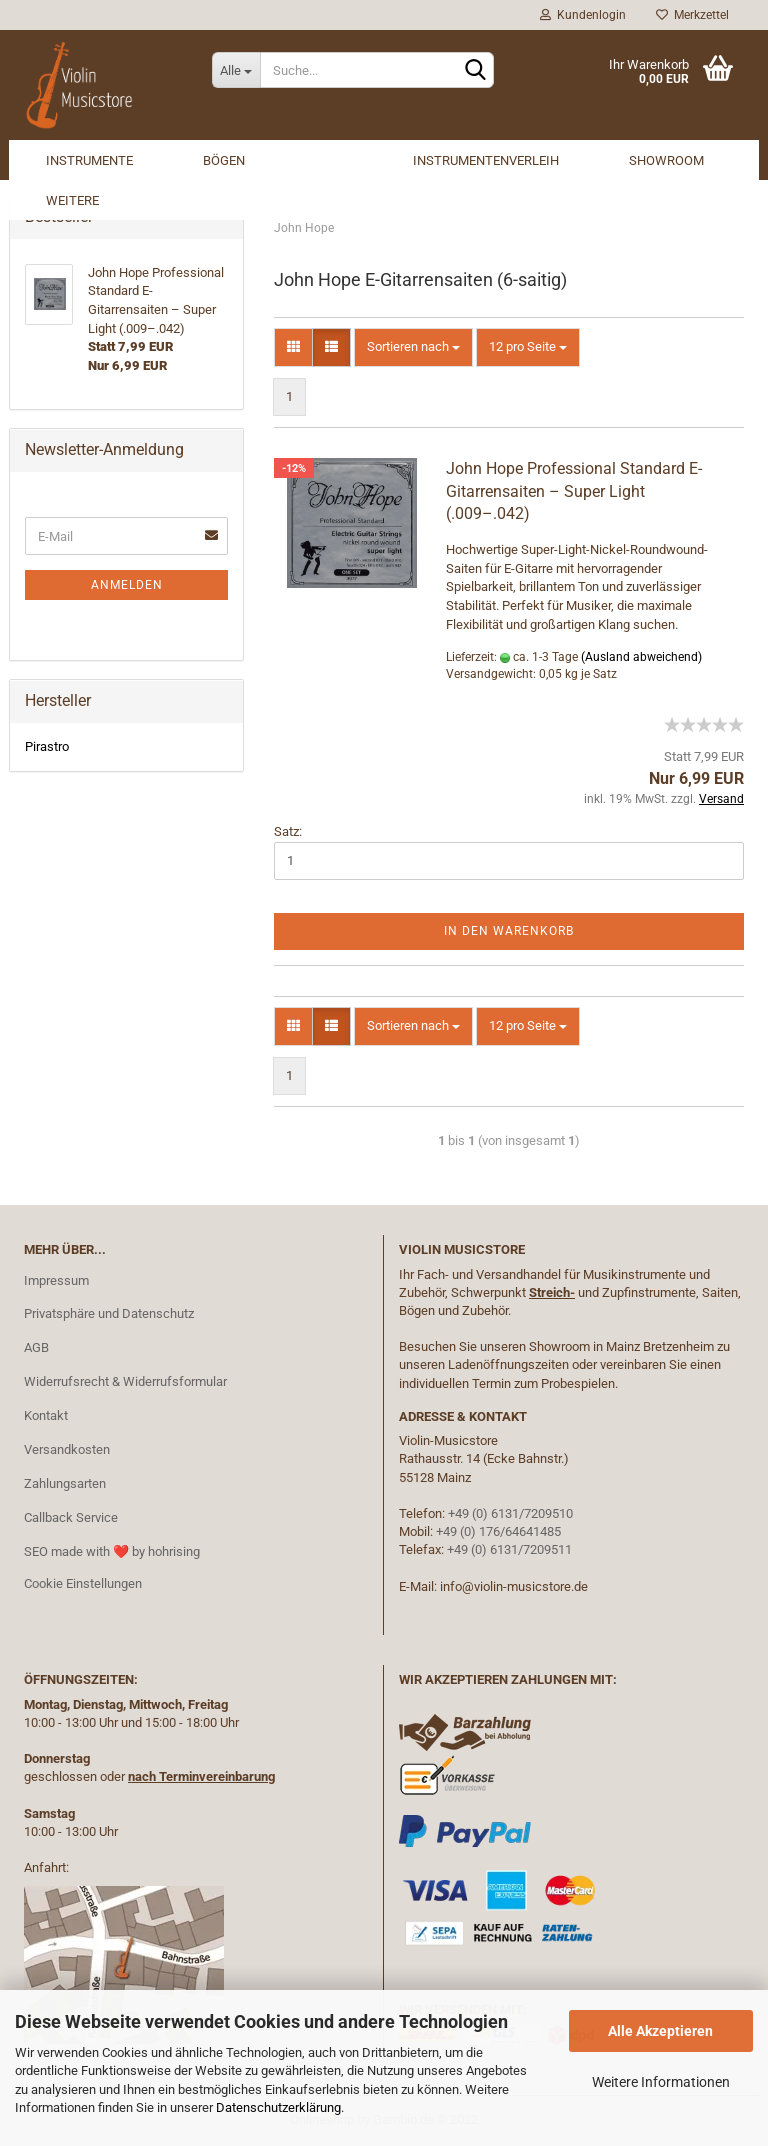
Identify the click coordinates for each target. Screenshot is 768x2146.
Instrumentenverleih (486, 160)
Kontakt (46, 1415)
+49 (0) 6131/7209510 (510, 1513)
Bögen (224, 160)
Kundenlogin (583, 15)
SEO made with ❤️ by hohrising (112, 1551)
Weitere (72, 200)
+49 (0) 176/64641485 (498, 1531)
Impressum (56, 1280)
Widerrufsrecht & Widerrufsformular (125, 1381)
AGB (36, 1347)
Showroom (666, 160)
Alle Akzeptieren (660, 2031)
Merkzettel (692, 15)
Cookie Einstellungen (83, 1583)
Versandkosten (67, 1449)
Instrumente (89, 160)
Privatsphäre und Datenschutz (109, 1313)
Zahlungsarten (65, 1483)
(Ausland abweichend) (641, 657)
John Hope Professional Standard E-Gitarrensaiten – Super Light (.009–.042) (574, 491)
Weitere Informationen (661, 2082)
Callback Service (71, 1517)
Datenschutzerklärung (278, 2107)
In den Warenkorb (509, 931)
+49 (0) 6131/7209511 (509, 1549)
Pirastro (47, 746)
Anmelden (127, 585)
